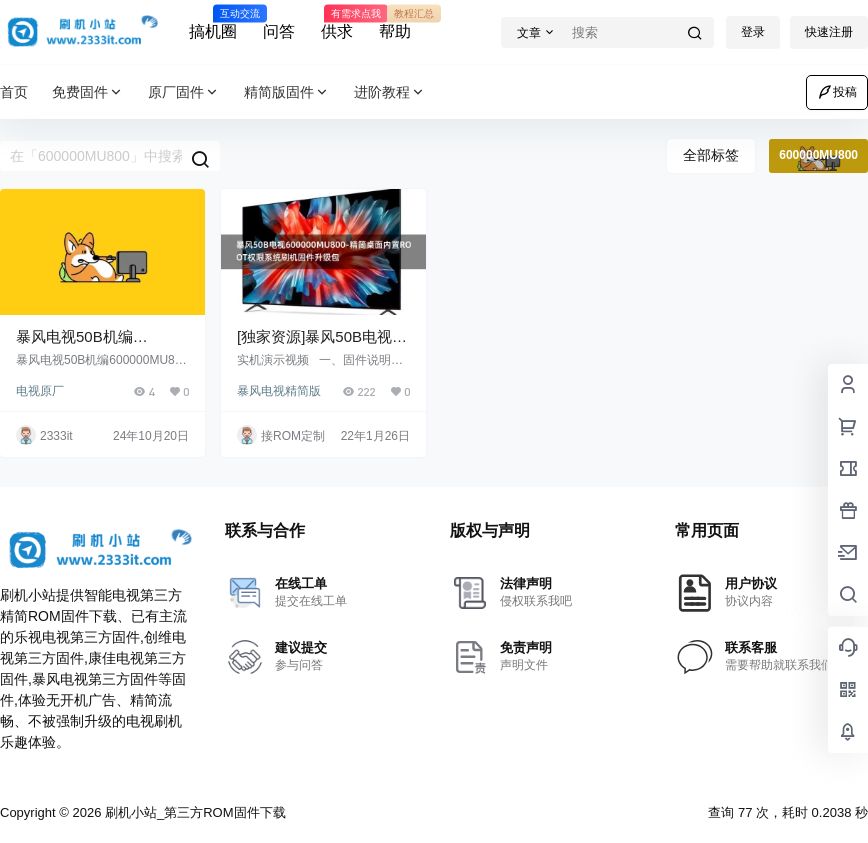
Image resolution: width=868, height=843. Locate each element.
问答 (279, 31)
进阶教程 (390, 92)
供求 (337, 23)
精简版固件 (287, 92)
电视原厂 (40, 391)
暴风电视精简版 (279, 391)
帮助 (395, 23)
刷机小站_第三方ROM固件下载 (193, 812)
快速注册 (829, 32)
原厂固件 (184, 92)
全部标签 (711, 155)
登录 (753, 32)
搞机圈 (213, 23)
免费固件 (88, 92)
